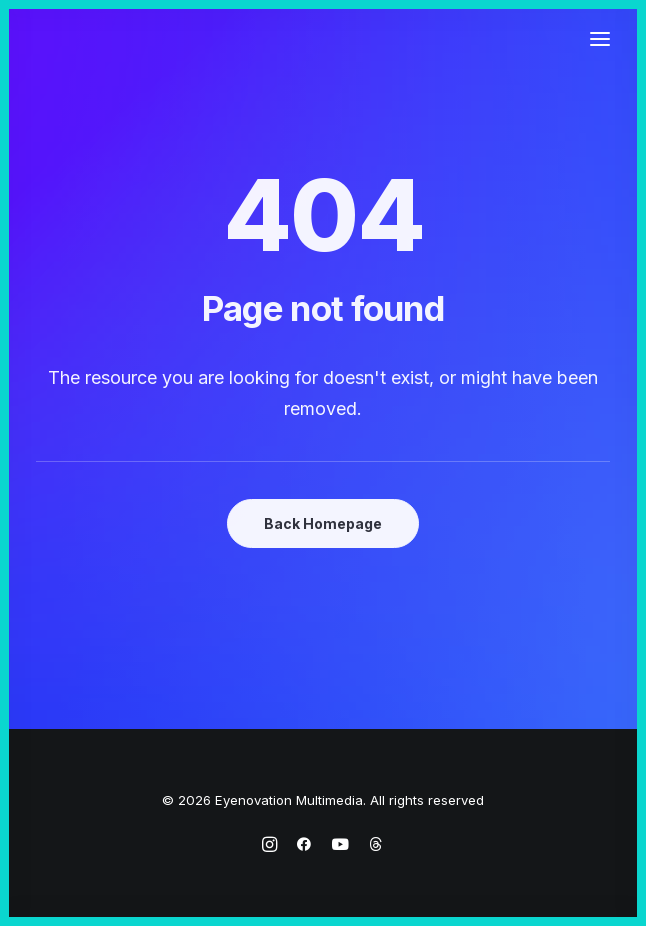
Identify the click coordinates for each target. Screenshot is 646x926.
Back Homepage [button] (323, 523)
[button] (600, 39)
